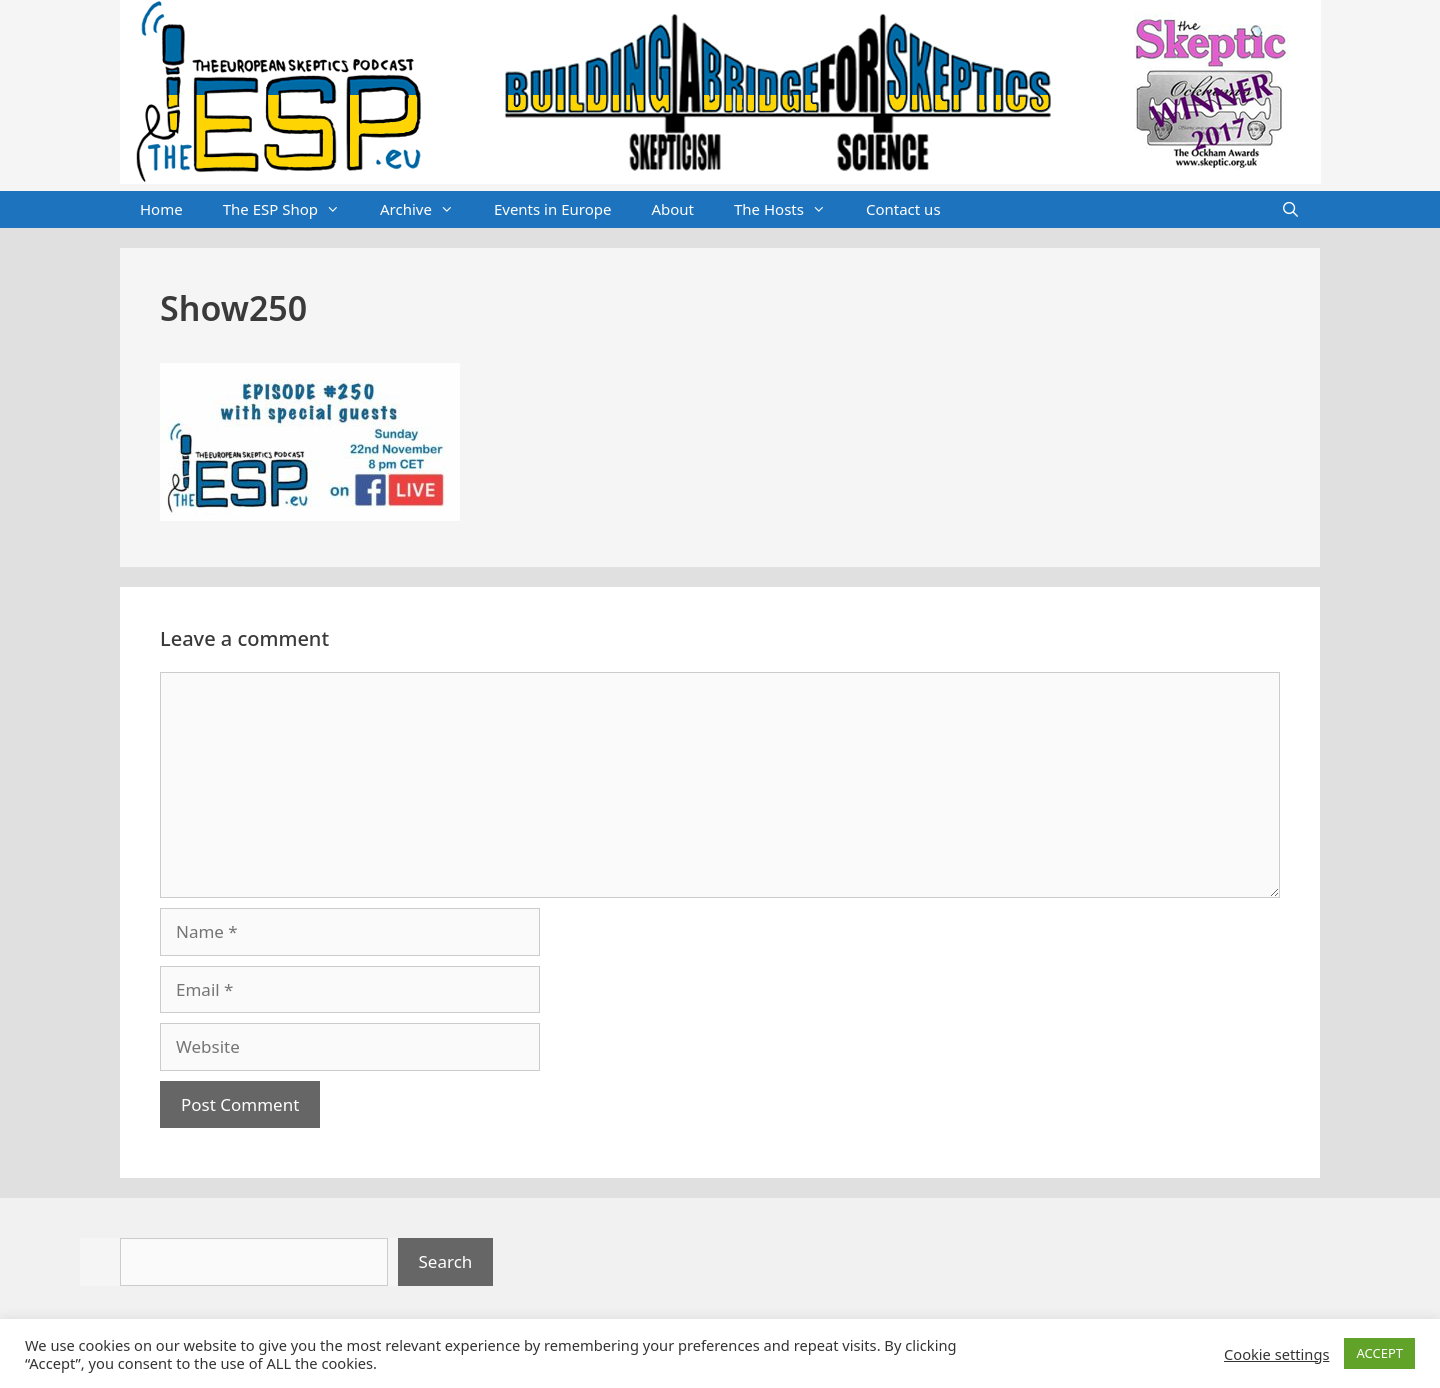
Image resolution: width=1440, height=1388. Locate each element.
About (672, 209)
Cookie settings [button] (1276, 1354)
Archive (427, 210)
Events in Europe (553, 209)
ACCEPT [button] (1379, 1353)
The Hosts (790, 210)
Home (161, 209)
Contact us (903, 209)
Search (446, 1261)
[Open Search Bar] (1290, 210)
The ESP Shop (291, 210)
